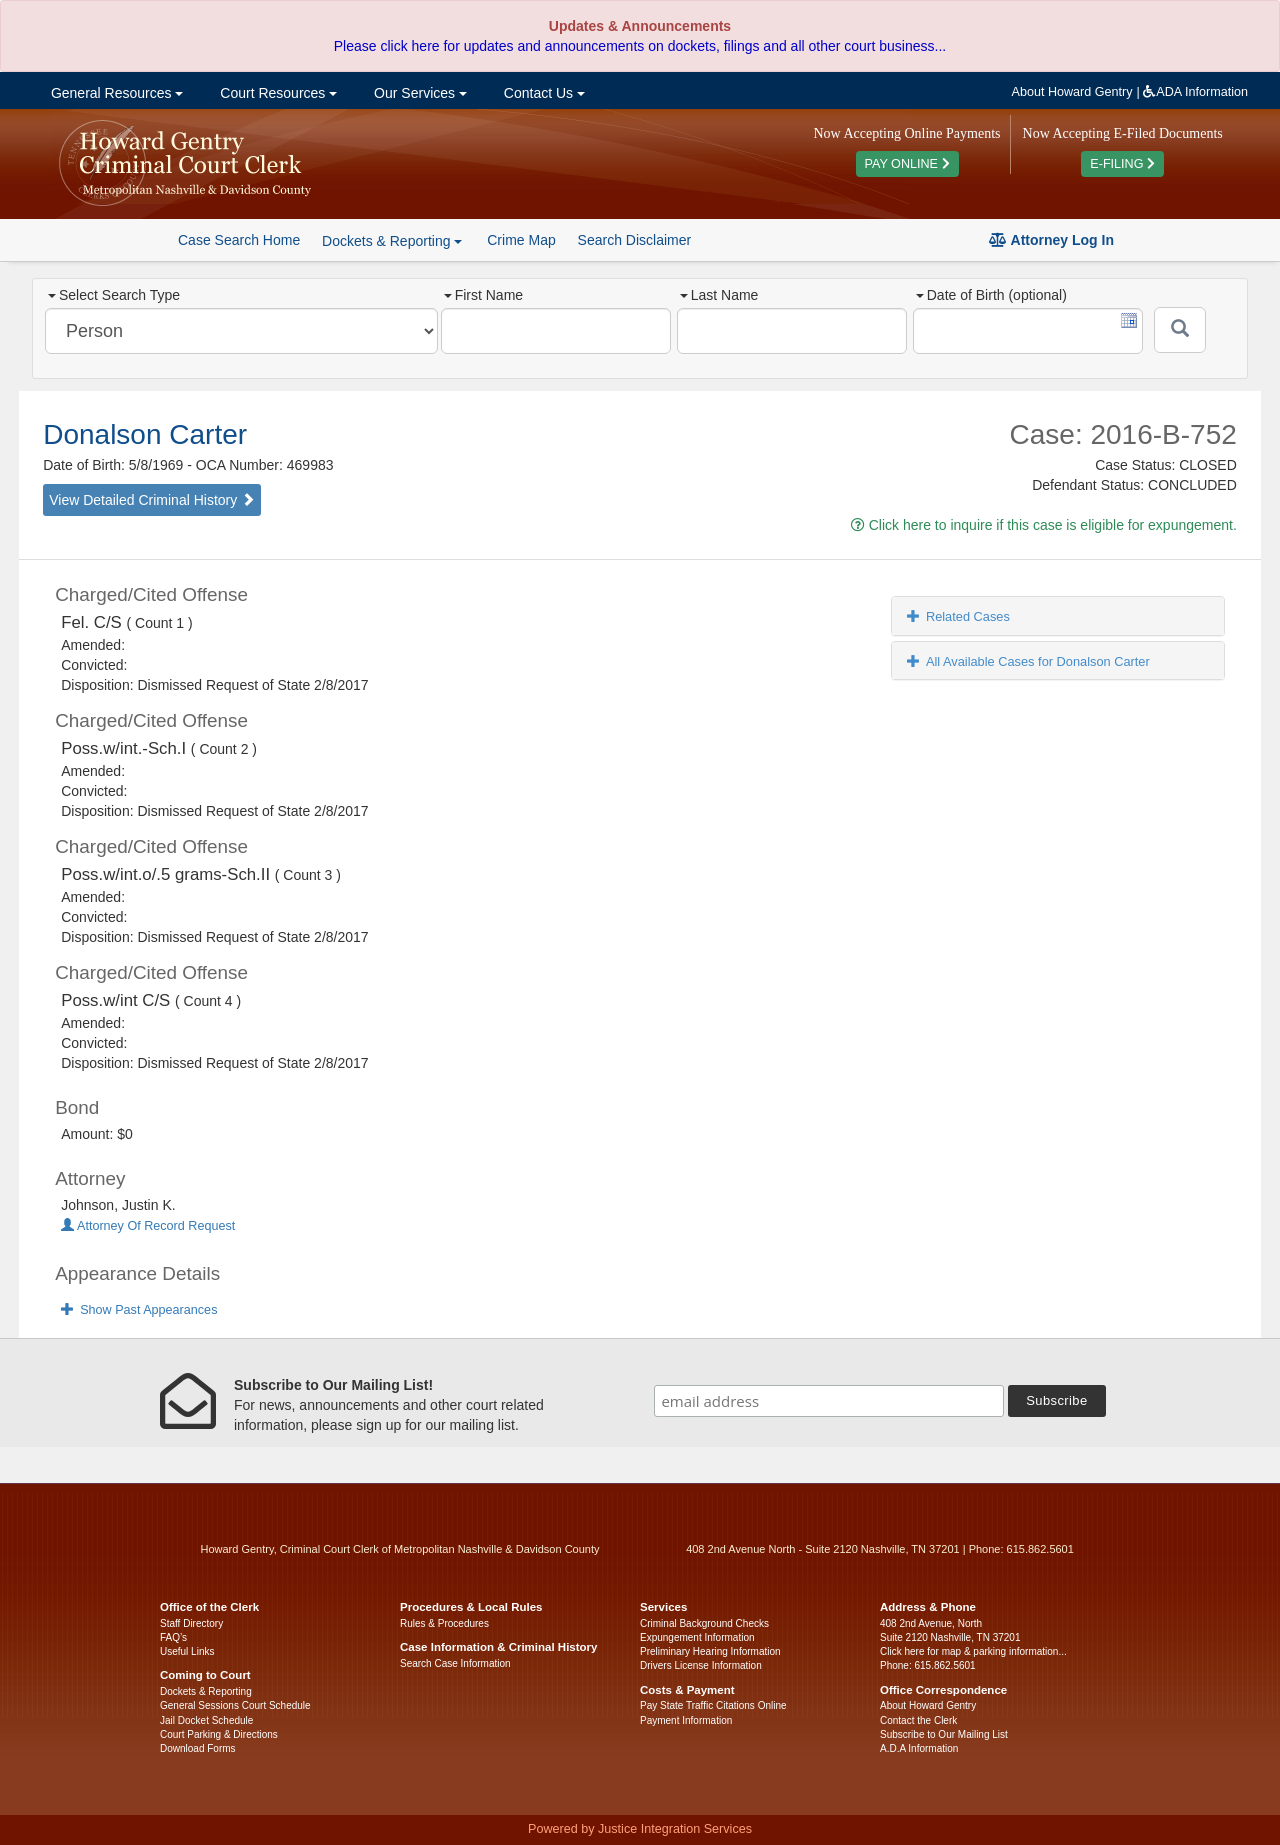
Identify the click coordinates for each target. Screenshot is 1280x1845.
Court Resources (276, 93)
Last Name (719, 295)
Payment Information (686, 1720)
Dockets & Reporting (206, 1691)
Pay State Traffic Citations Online (713, 1705)
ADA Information (1195, 92)
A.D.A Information (919, 1748)
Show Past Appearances (139, 1310)
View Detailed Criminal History (152, 500)
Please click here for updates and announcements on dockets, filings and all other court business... (640, 46)
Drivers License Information (701, 1665)
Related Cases (958, 616)
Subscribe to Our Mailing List (944, 1734)
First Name (483, 295)
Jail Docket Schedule (206, 1720)
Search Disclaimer (635, 240)
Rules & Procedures (444, 1623)
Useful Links (187, 1651)
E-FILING (1122, 164)
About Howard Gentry (1072, 92)
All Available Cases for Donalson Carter (1028, 661)
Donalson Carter (145, 434)
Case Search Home (239, 240)
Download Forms (198, 1748)
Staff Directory (191, 1623)
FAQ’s (173, 1637)
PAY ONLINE (907, 164)
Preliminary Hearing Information (710, 1651)
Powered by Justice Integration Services (640, 1829)
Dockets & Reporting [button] (392, 241)
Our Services (418, 93)
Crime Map (521, 240)
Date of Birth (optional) (991, 295)
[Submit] (1180, 330)
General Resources (115, 93)
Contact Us (542, 93)
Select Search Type (114, 295)
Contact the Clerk (918, 1720)
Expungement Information (697, 1637)
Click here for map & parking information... (973, 1651)
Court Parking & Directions (219, 1734)
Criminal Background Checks (704, 1623)
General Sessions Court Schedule (235, 1705)
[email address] (829, 1401)
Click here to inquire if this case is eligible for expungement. (1044, 525)
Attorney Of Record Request (148, 1226)
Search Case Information (455, 1663)
